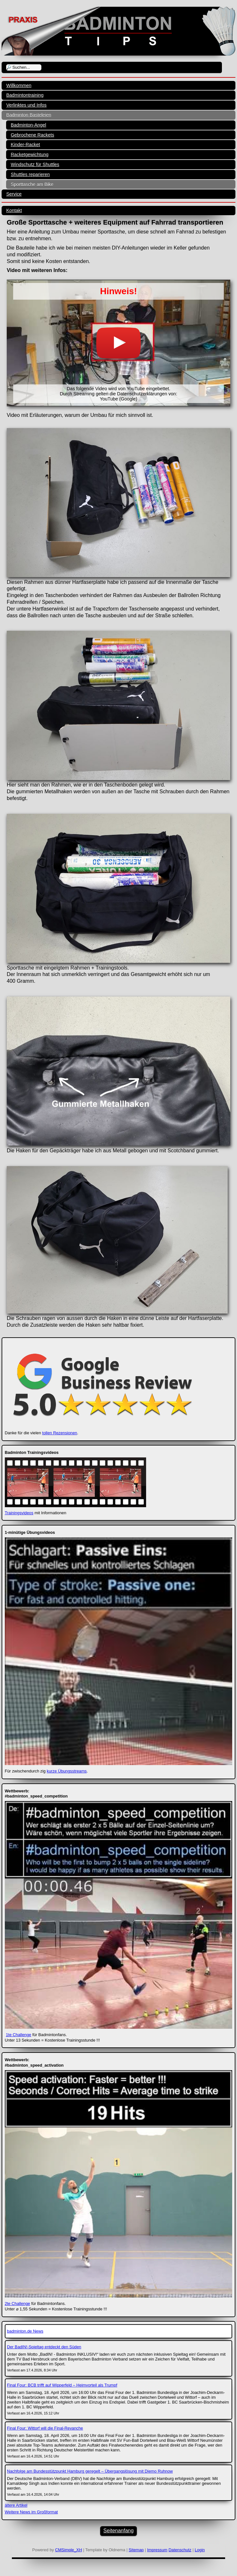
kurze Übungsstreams (67, 1771)
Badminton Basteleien (28, 115)
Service (14, 194)
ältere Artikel (16, 2505)
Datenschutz (180, 2549)
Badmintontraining (24, 95)
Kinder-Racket (25, 144)
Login (200, 2549)
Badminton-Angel (28, 124)
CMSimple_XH (68, 2549)
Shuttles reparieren (30, 174)
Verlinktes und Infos (26, 105)
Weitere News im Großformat (31, 2512)
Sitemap (136, 2549)
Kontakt (14, 210)
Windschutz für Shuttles (35, 164)
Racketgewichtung (29, 154)
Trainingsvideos (19, 1512)
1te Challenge (18, 2034)
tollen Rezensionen (59, 1432)
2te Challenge (17, 2303)
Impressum (157, 2549)
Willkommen (18, 85)
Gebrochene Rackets (32, 134)
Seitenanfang (118, 2530)
